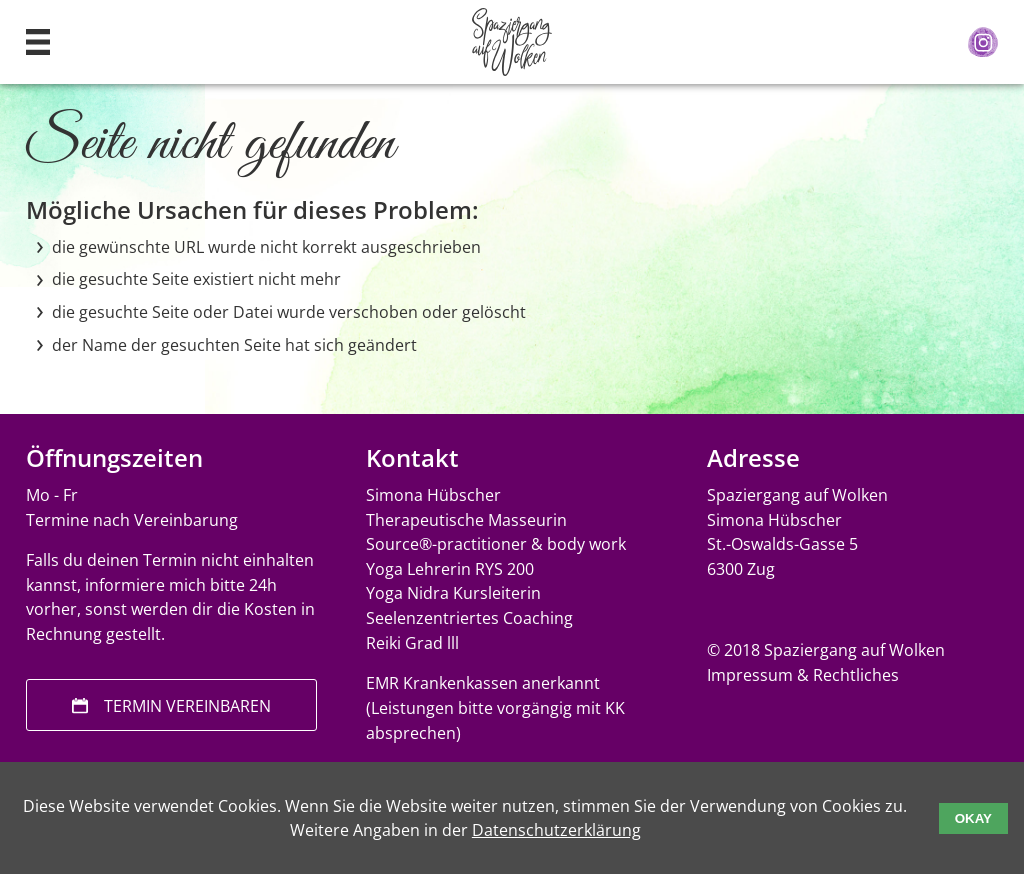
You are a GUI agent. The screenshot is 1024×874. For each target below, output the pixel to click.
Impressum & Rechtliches (803, 675)
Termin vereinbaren (187, 706)
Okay (973, 818)
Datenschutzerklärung (556, 830)
